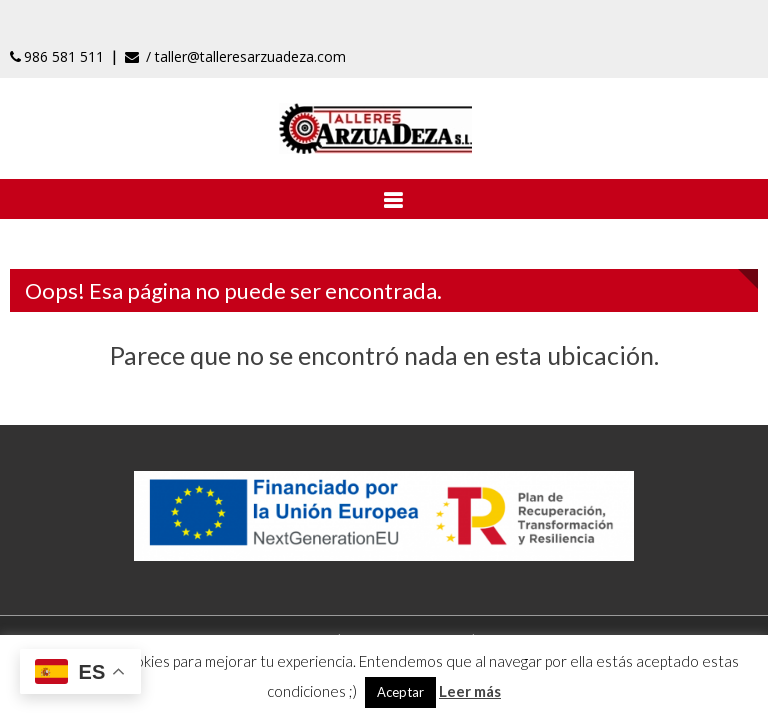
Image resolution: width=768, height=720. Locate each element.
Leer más (470, 691)
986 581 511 (57, 56)
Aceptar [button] (400, 692)
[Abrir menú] (384, 199)
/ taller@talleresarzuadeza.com (235, 56)
